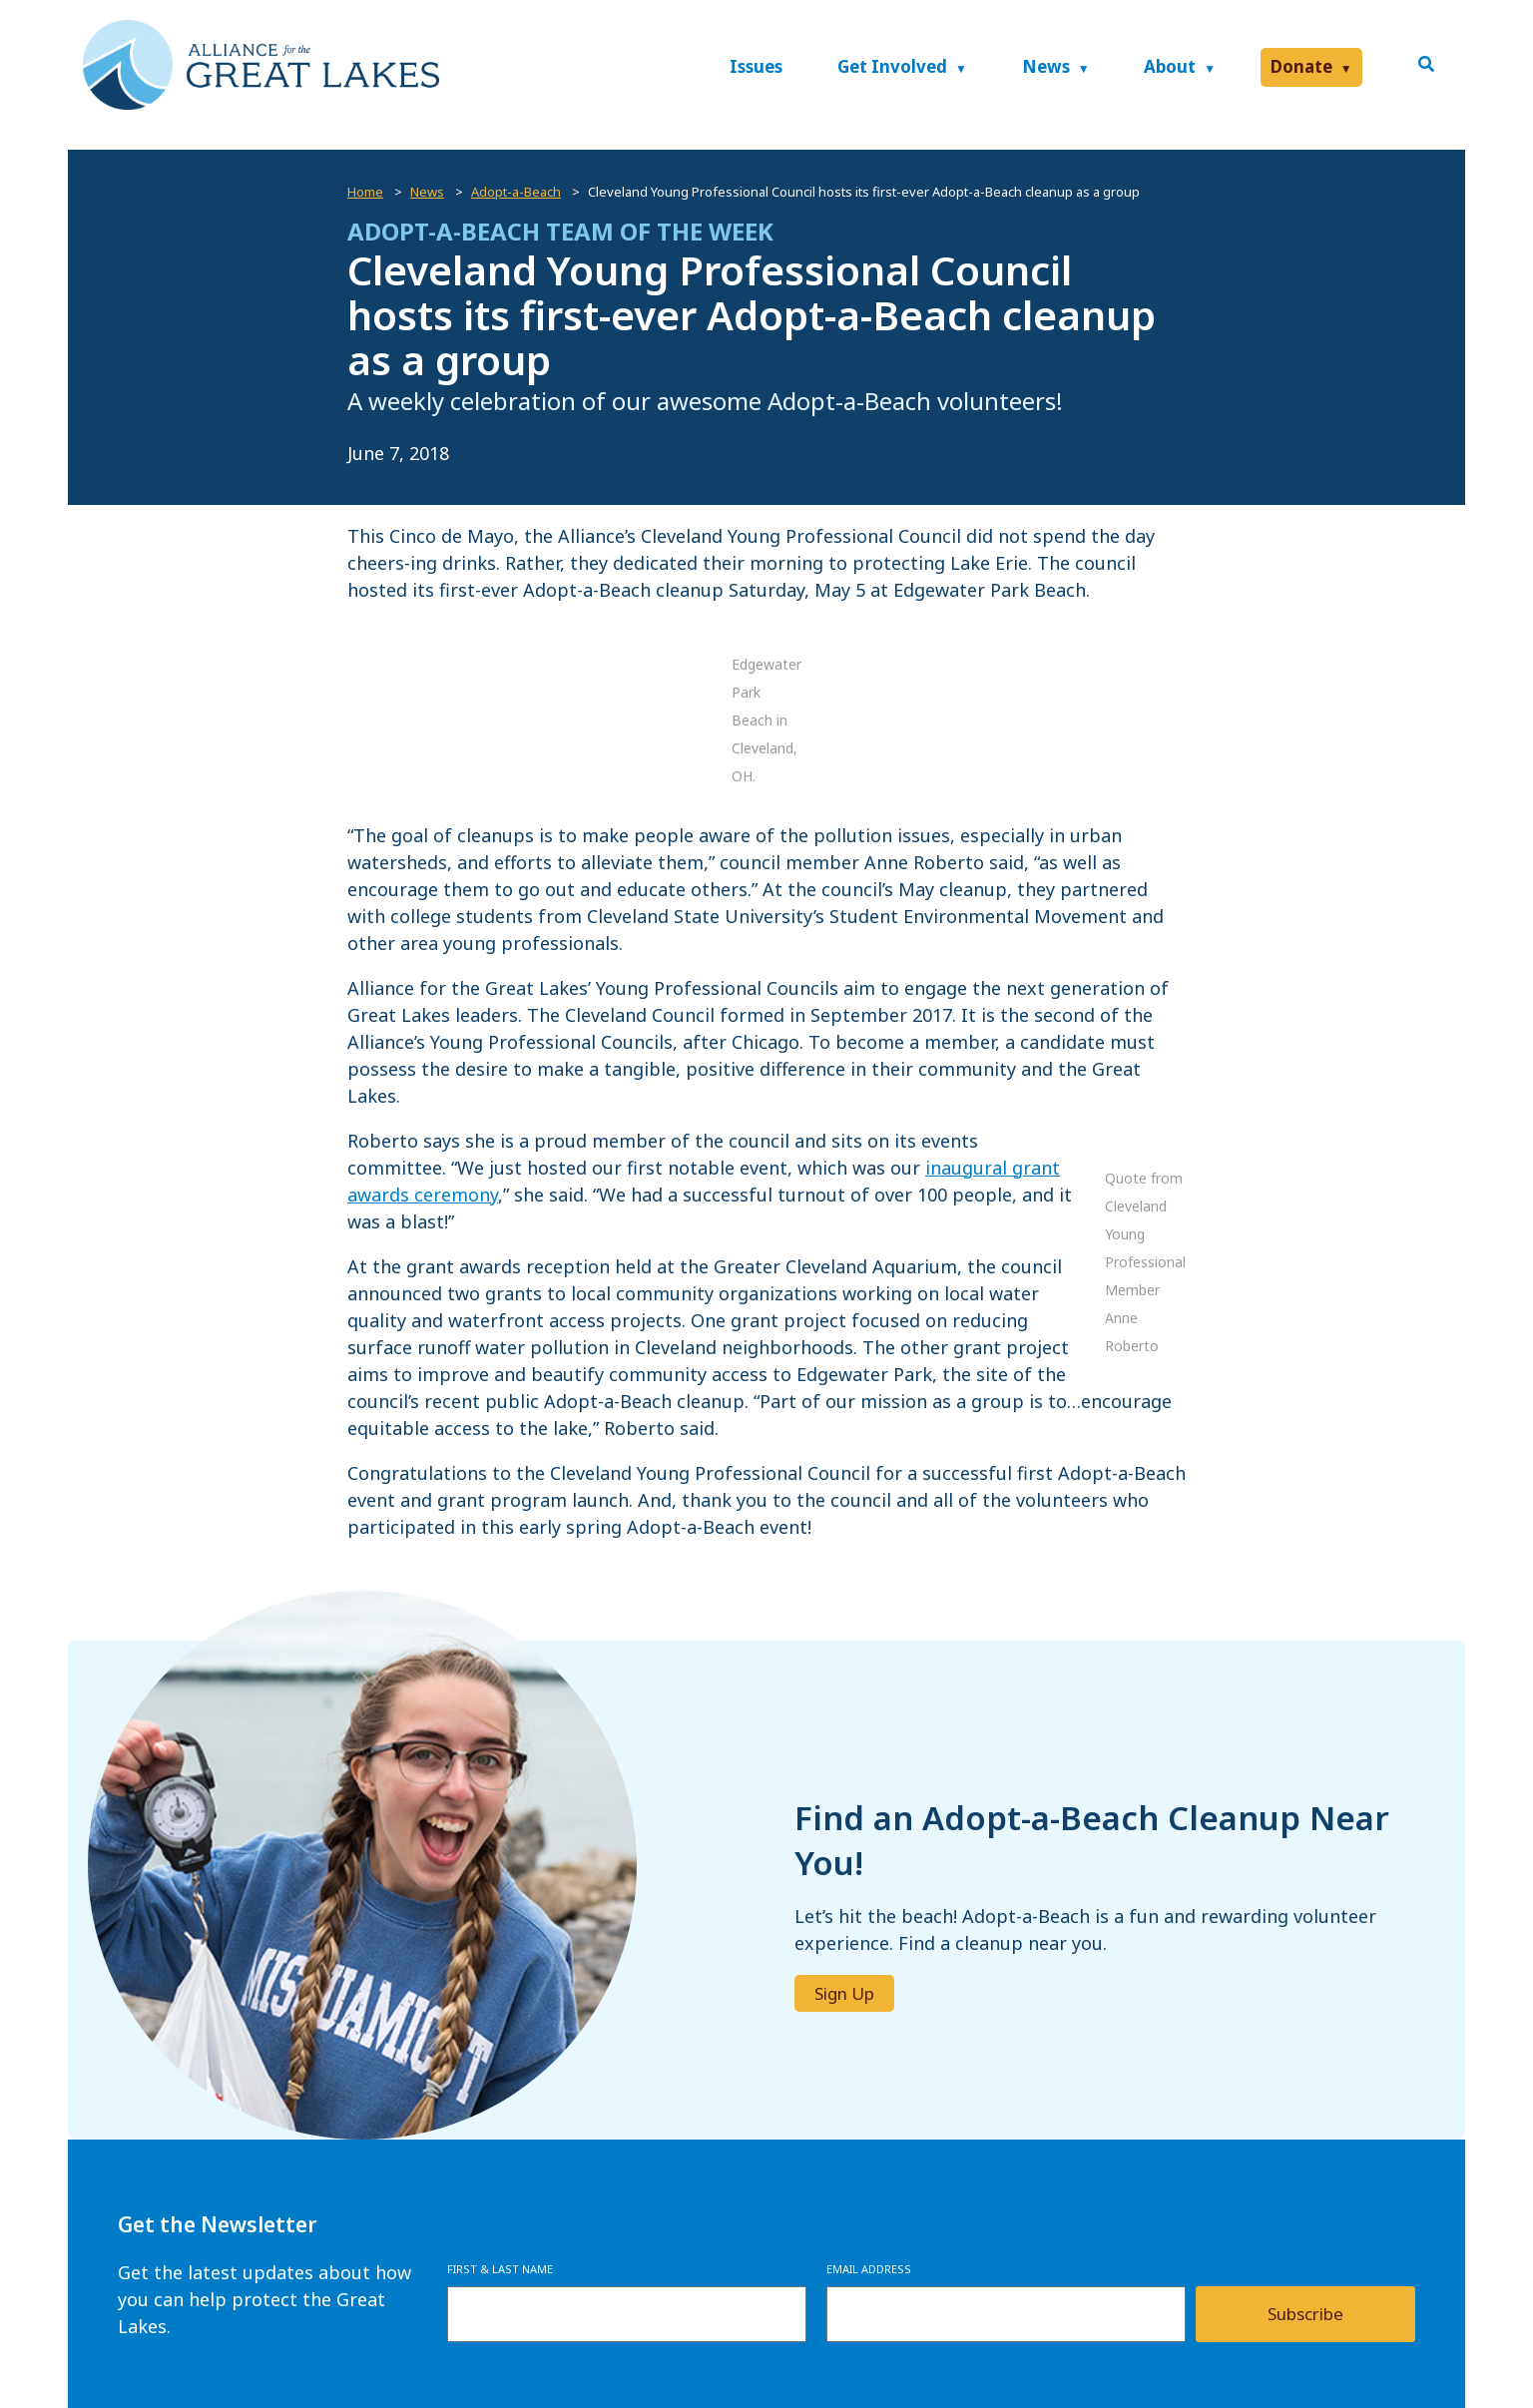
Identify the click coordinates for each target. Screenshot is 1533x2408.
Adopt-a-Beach (516, 192)
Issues (756, 66)
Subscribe (1305, 2313)
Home (365, 192)
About (1170, 66)
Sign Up (844, 1993)
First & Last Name (500, 2268)
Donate (1301, 66)
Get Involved (892, 66)
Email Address (868, 2268)
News (1046, 66)
